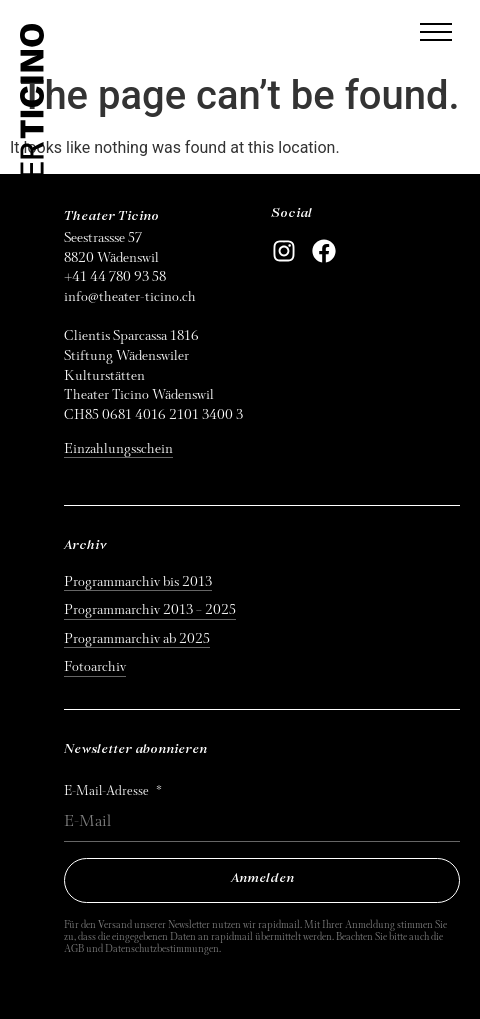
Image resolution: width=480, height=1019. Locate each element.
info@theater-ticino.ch (130, 296)
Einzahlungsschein (118, 448)
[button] (436, 32)
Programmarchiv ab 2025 (137, 638)
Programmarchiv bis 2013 (138, 581)
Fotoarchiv (95, 666)
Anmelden (262, 879)
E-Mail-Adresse (108, 791)
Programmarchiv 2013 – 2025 (150, 609)
